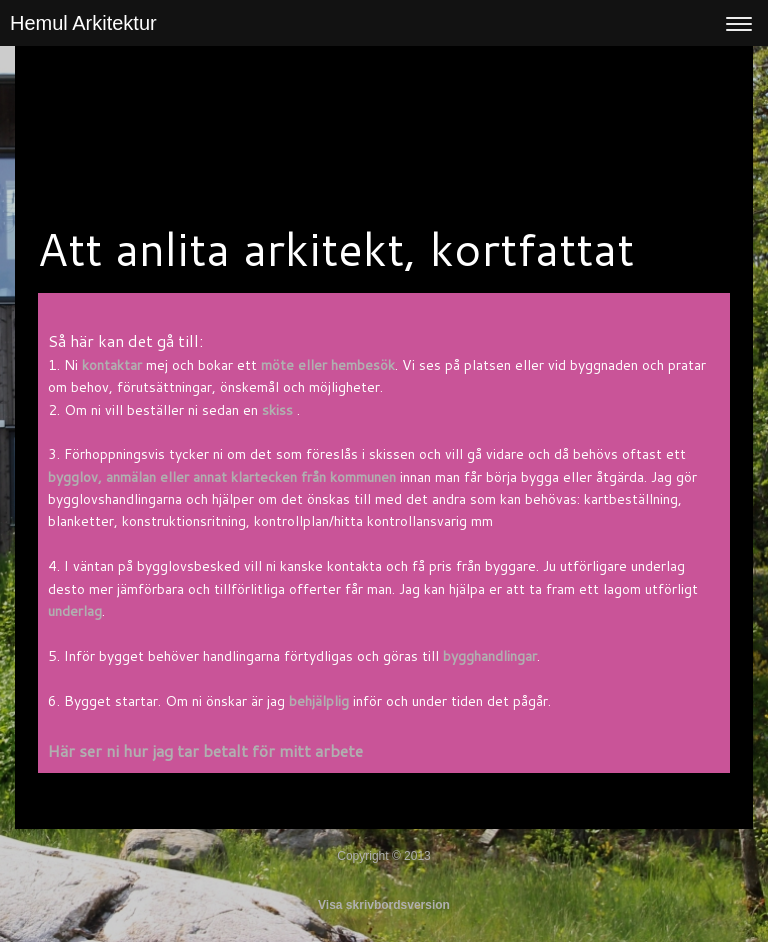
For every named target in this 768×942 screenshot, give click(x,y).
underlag (75, 611)
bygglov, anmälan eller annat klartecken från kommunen (222, 477)
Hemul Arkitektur (83, 23)
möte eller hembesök (328, 365)
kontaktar (112, 365)
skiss (277, 410)
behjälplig (319, 701)
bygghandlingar (490, 656)
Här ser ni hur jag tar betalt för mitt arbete (205, 750)
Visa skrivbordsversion (384, 905)
